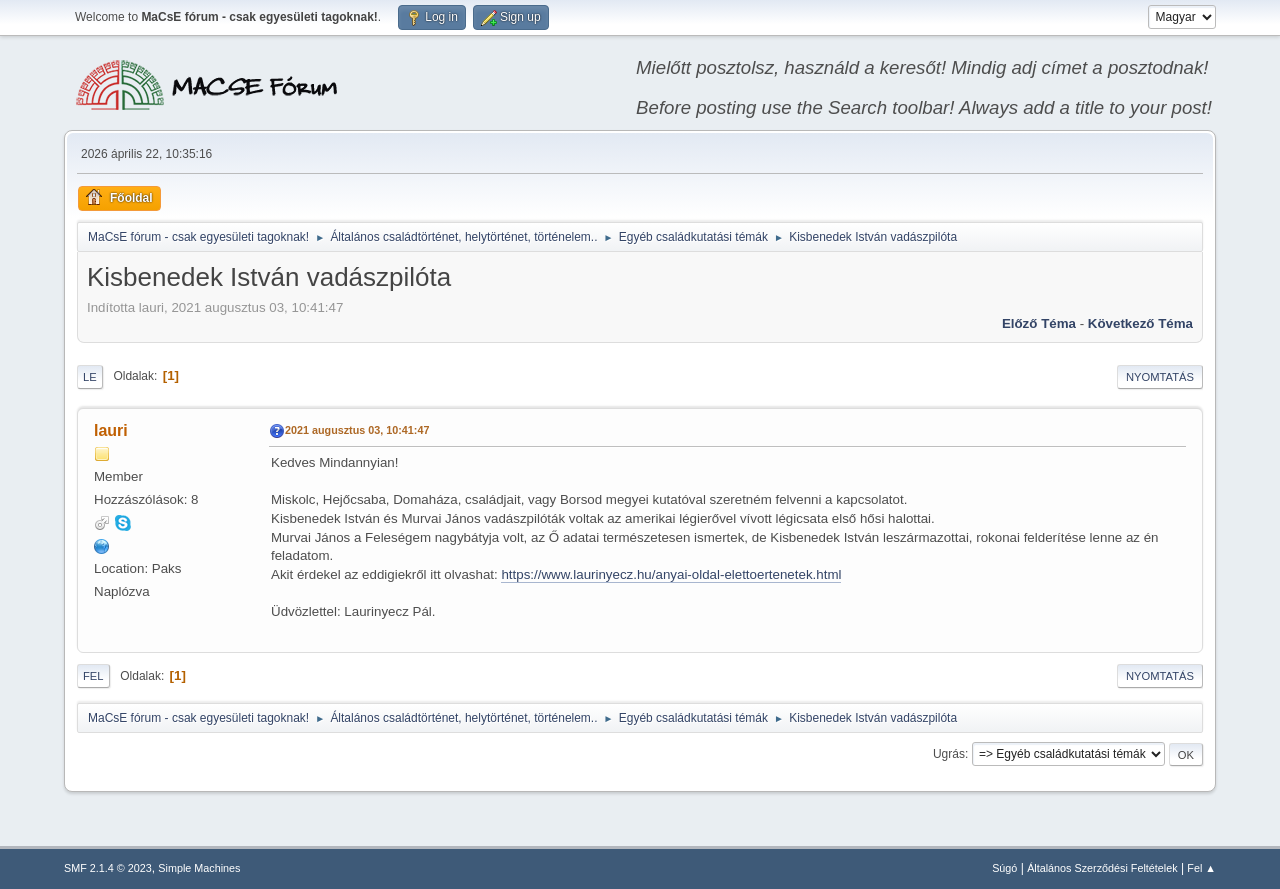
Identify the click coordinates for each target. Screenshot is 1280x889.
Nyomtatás (1160, 377)
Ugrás (949, 754)
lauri (111, 430)
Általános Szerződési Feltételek (1102, 868)
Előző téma (1039, 323)
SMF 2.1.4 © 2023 (108, 868)
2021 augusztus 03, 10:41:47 (357, 430)
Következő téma (1140, 323)
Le (90, 377)
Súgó (1004, 868)
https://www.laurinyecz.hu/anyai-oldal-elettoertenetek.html (671, 574)
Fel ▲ (1201, 868)
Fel (93, 676)
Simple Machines (199, 868)
